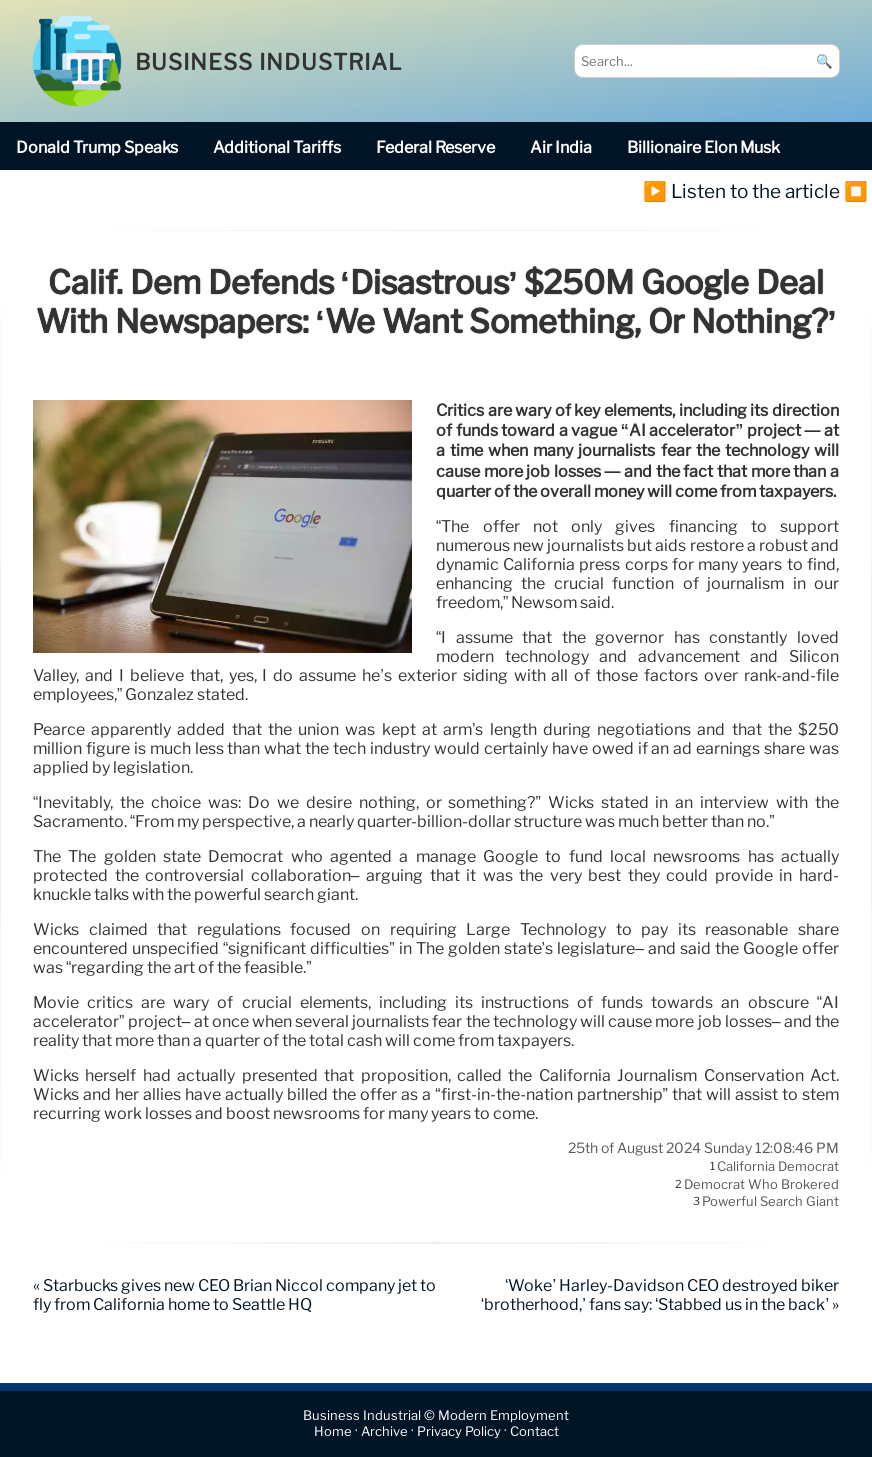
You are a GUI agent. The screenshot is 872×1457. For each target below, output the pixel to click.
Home (333, 1432)
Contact (534, 1432)
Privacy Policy (459, 1432)
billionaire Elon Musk (703, 147)
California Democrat (778, 1167)
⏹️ (856, 191)
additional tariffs (277, 147)
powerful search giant (770, 1202)
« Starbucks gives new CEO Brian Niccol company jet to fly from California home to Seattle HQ (234, 1295)
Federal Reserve (435, 147)
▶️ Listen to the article (741, 191)
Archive (384, 1432)
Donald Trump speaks (97, 147)
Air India (561, 147)
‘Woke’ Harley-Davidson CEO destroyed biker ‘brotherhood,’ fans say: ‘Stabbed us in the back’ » (660, 1295)
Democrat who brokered (761, 1184)
